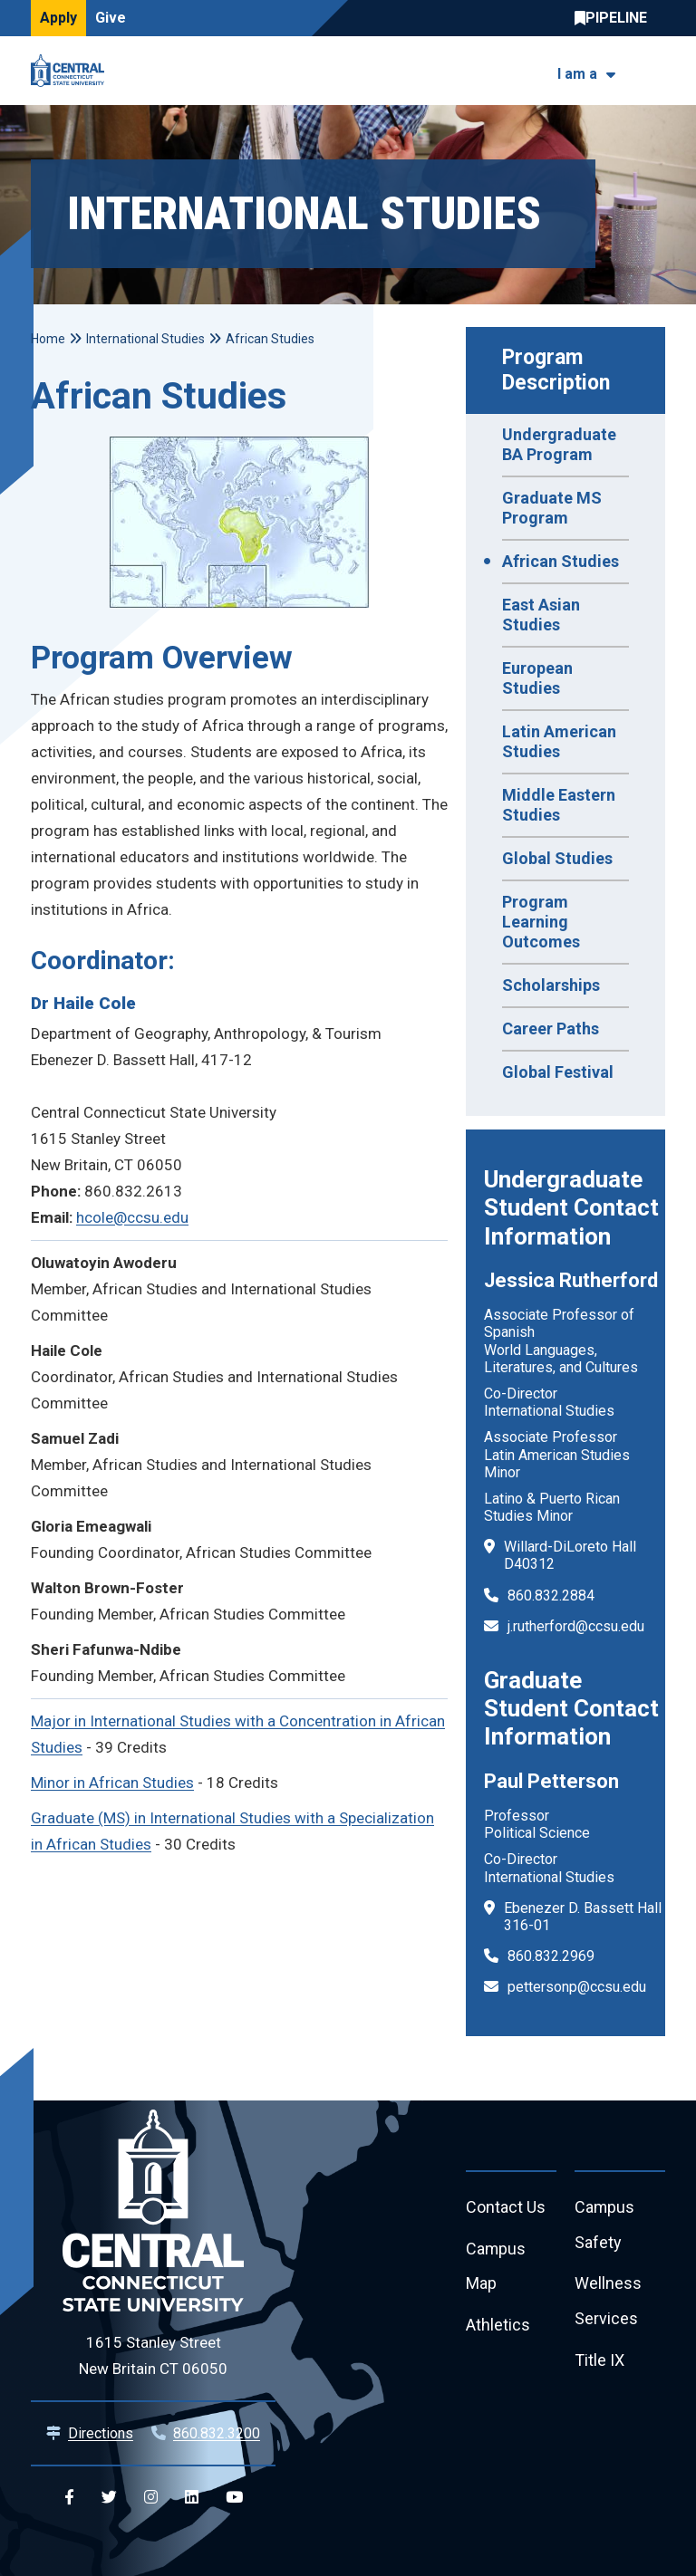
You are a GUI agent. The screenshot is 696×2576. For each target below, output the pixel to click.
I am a (577, 73)
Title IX (599, 2361)
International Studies (145, 339)
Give (110, 17)
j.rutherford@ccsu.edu (576, 1626)
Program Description (556, 370)
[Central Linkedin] (191, 2498)
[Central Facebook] (69, 2498)
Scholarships (551, 985)
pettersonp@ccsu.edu (577, 1986)
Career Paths (550, 1028)
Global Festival (558, 1071)
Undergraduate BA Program (559, 444)
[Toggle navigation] (654, 71)
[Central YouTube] (234, 2498)
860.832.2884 (551, 1595)
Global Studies (557, 858)
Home (48, 339)
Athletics (498, 2326)
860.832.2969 (551, 1956)
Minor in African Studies (112, 1782)
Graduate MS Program (552, 507)
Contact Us (506, 2207)
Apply (58, 17)
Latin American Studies (559, 741)
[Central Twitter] (109, 2498)
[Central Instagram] (151, 2498)
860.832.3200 (216, 2433)
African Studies (560, 561)
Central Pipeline (615, 18)
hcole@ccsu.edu (132, 1217)
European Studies (537, 677)
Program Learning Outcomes (541, 921)
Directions (100, 2433)
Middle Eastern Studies (558, 804)
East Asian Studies (541, 614)
